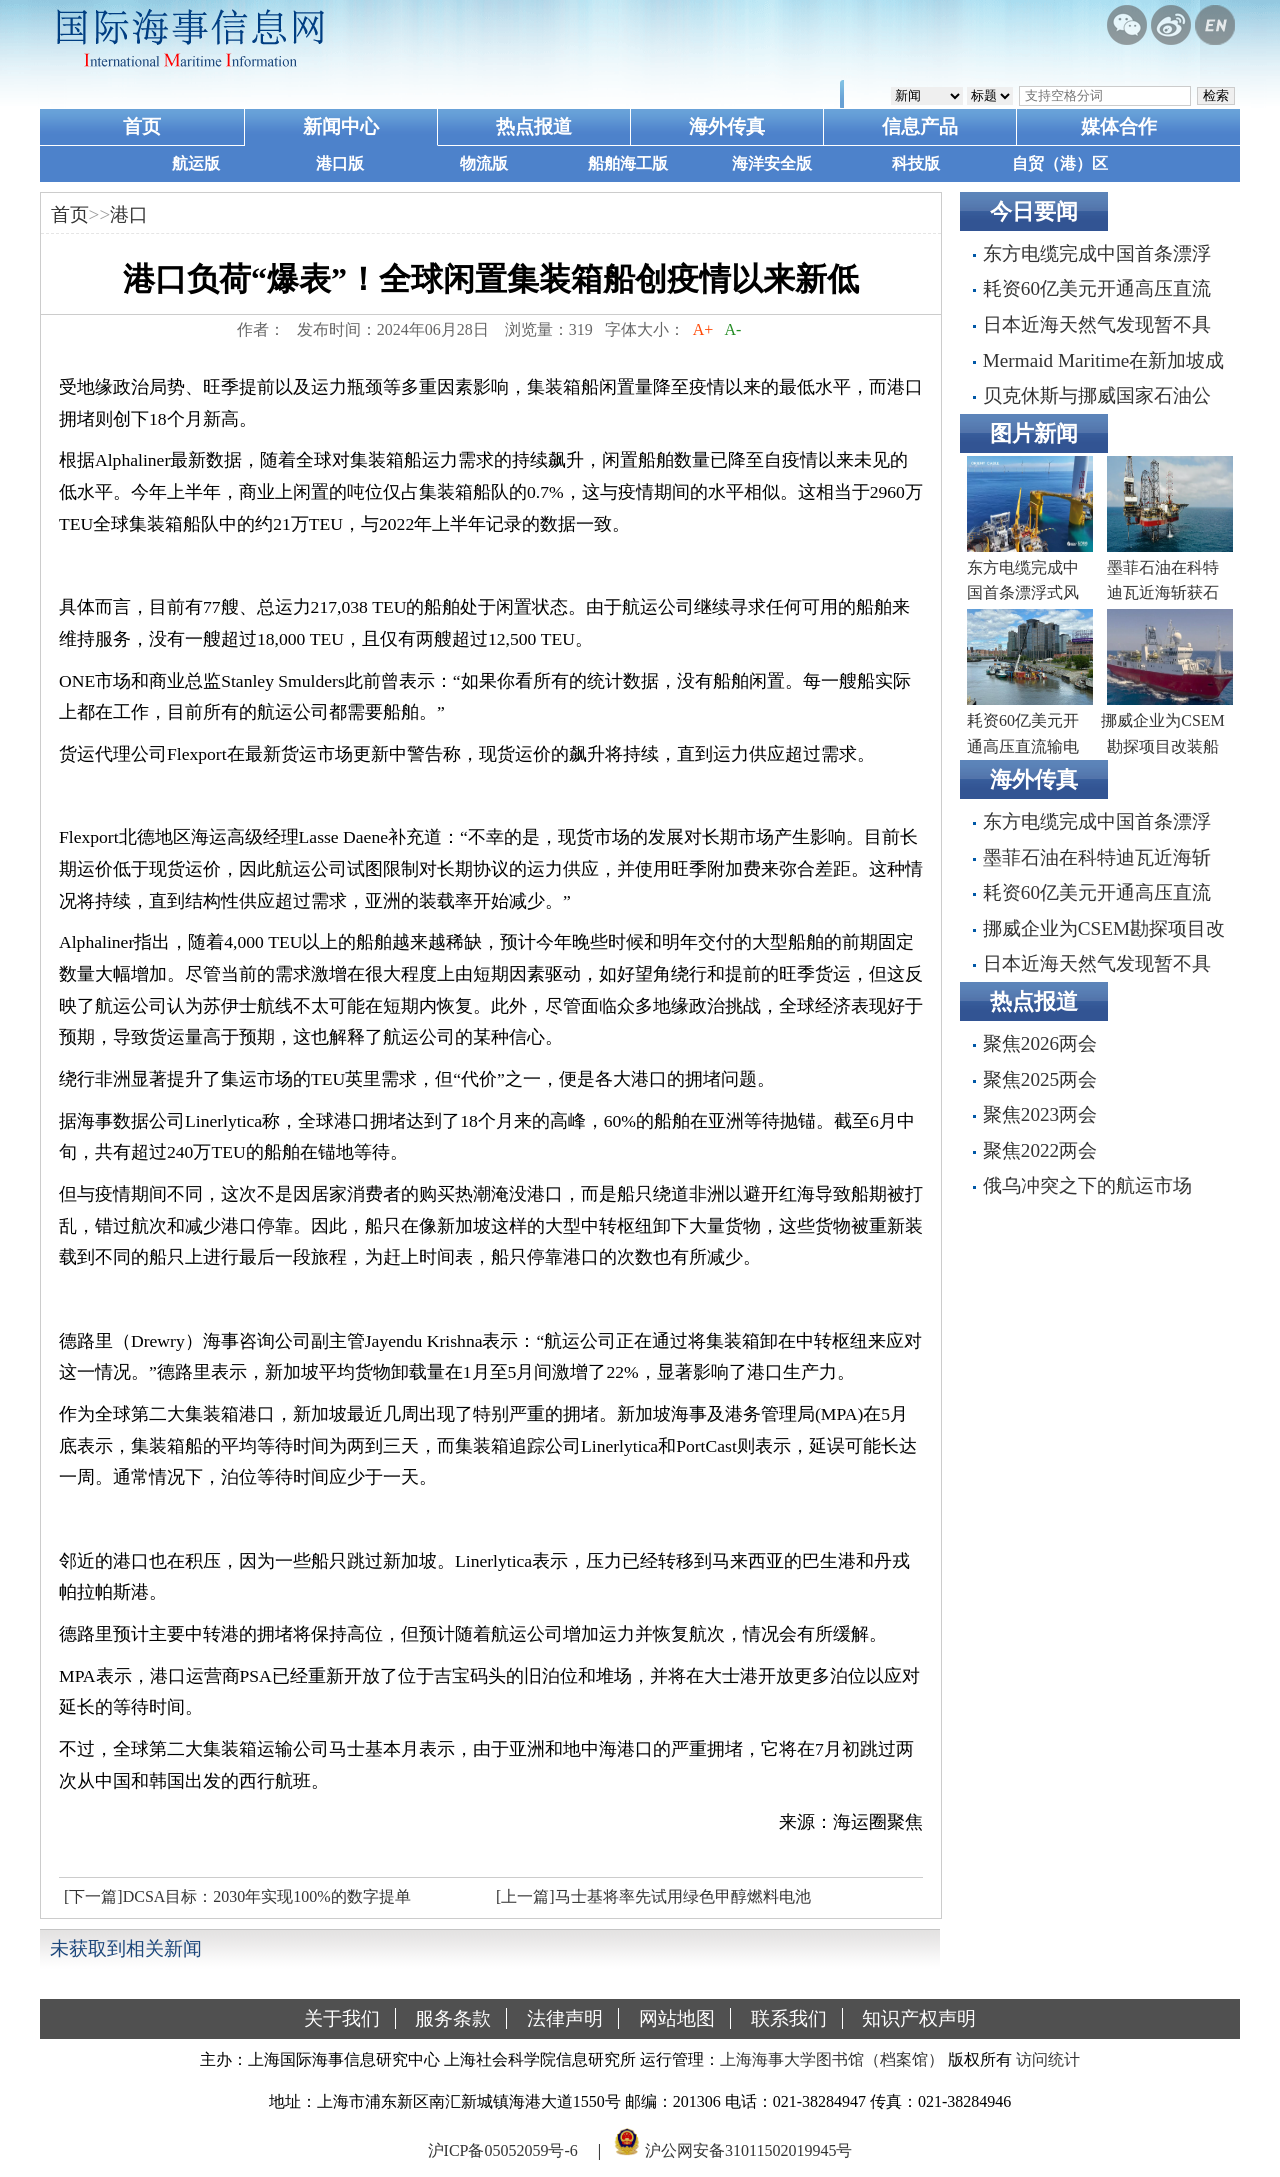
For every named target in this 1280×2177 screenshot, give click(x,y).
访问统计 (1048, 2059)
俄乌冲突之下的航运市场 (1087, 1185)
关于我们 (342, 2018)
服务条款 (453, 2018)
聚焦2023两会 (1040, 1114)
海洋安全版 (772, 163)
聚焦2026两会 (1040, 1043)
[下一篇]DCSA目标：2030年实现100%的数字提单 (237, 1896)
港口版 (340, 163)
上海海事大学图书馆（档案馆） (832, 2059)
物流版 (484, 163)
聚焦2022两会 (1040, 1150)
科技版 (916, 163)
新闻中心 (341, 126)
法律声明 (565, 2018)
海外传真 (727, 126)
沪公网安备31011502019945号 (748, 2150)
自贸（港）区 (1060, 163)
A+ (703, 329)
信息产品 (920, 126)
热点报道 (534, 126)
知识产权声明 (919, 2018)
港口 (129, 214)
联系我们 (789, 2018)
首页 (142, 126)
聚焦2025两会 (1040, 1079)
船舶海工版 (628, 163)
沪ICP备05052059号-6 (503, 2150)
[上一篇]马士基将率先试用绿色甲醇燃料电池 (653, 1896)
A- (733, 329)
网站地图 (677, 2018)
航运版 (196, 163)
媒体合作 (1119, 126)
